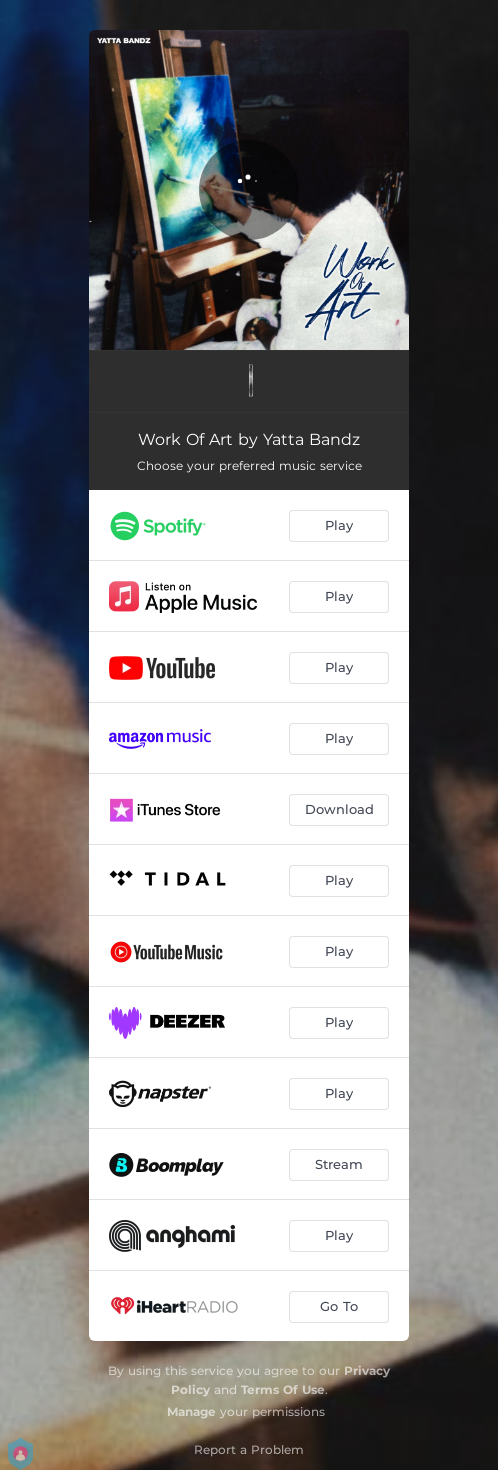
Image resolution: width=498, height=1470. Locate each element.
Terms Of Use (283, 1389)
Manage (191, 1411)
